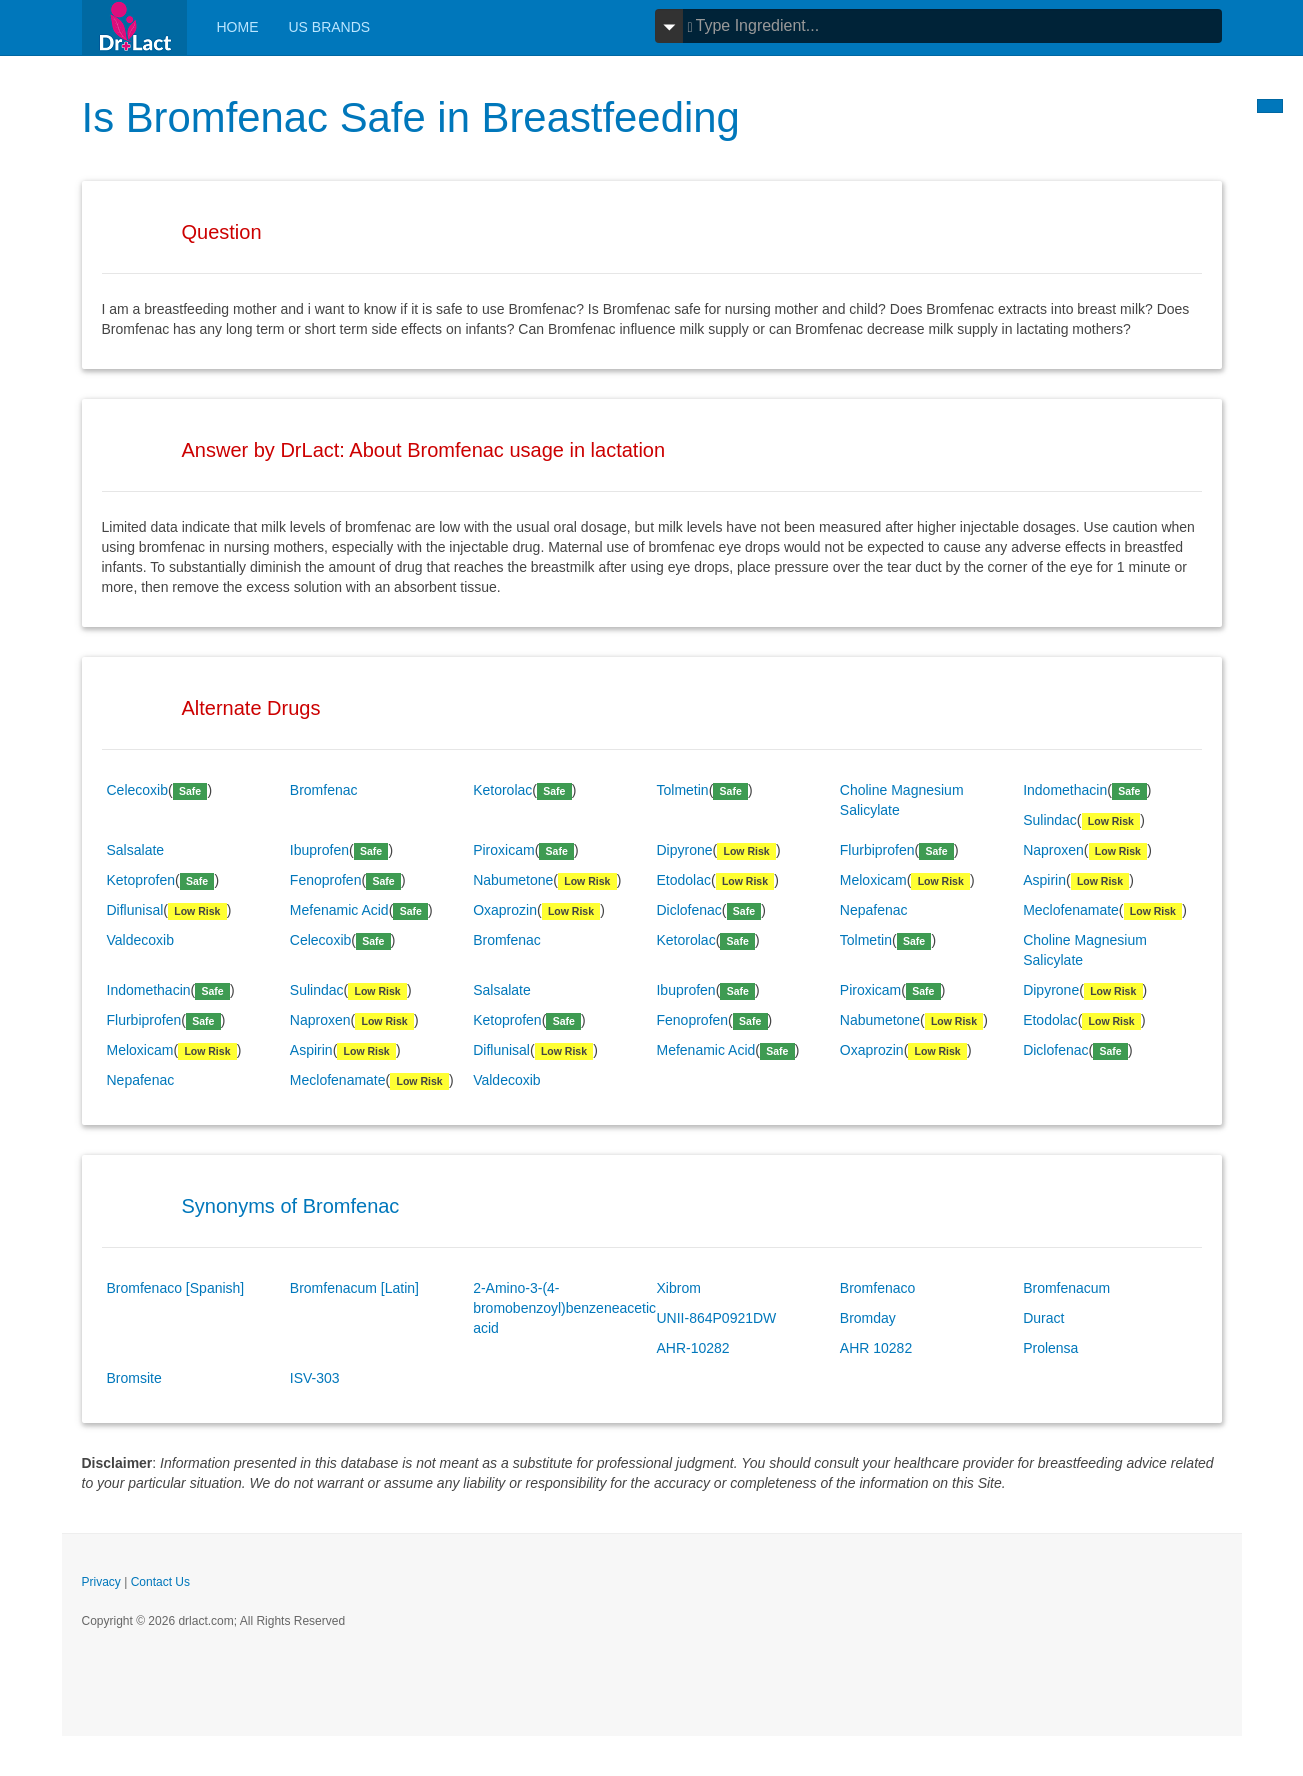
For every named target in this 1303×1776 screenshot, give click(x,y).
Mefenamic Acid (339, 910)
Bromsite (134, 1378)
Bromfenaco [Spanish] (176, 1288)
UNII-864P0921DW (716, 1318)
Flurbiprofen (877, 850)
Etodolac (683, 880)
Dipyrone (684, 850)
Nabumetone (513, 880)
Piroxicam (503, 850)
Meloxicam (873, 880)
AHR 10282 (876, 1348)
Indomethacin (1065, 790)
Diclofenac (688, 910)
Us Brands (330, 27)
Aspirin (1044, 880)
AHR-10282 (692, 1348)
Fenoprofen (326, 880)
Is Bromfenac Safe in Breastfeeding (412, 117)
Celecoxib (137, 790)
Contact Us (160, 1582)
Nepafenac (874, 910)
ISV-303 (315, 1378)
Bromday (868, 1318)
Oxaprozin (505, 910)
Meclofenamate (1071, 910)
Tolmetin (682, 790)
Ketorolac (502, 790)
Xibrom (678, 1288)
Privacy (101, 1582)
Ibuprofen (319, 850)
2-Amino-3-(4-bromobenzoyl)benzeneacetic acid (564, 1308)
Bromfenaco (877, 1288)
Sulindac (1050, 820)
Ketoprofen (141, 880)
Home (238, 27)
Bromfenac (324, 790)
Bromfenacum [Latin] (354, 1288)
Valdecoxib (140, 940)
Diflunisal (135, 910)
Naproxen (1053, 850)
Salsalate (136, 850)
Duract (1043, 1318)
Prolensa (1050, 1348)
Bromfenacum (1066, 1288)
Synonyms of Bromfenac (291, 1206)
